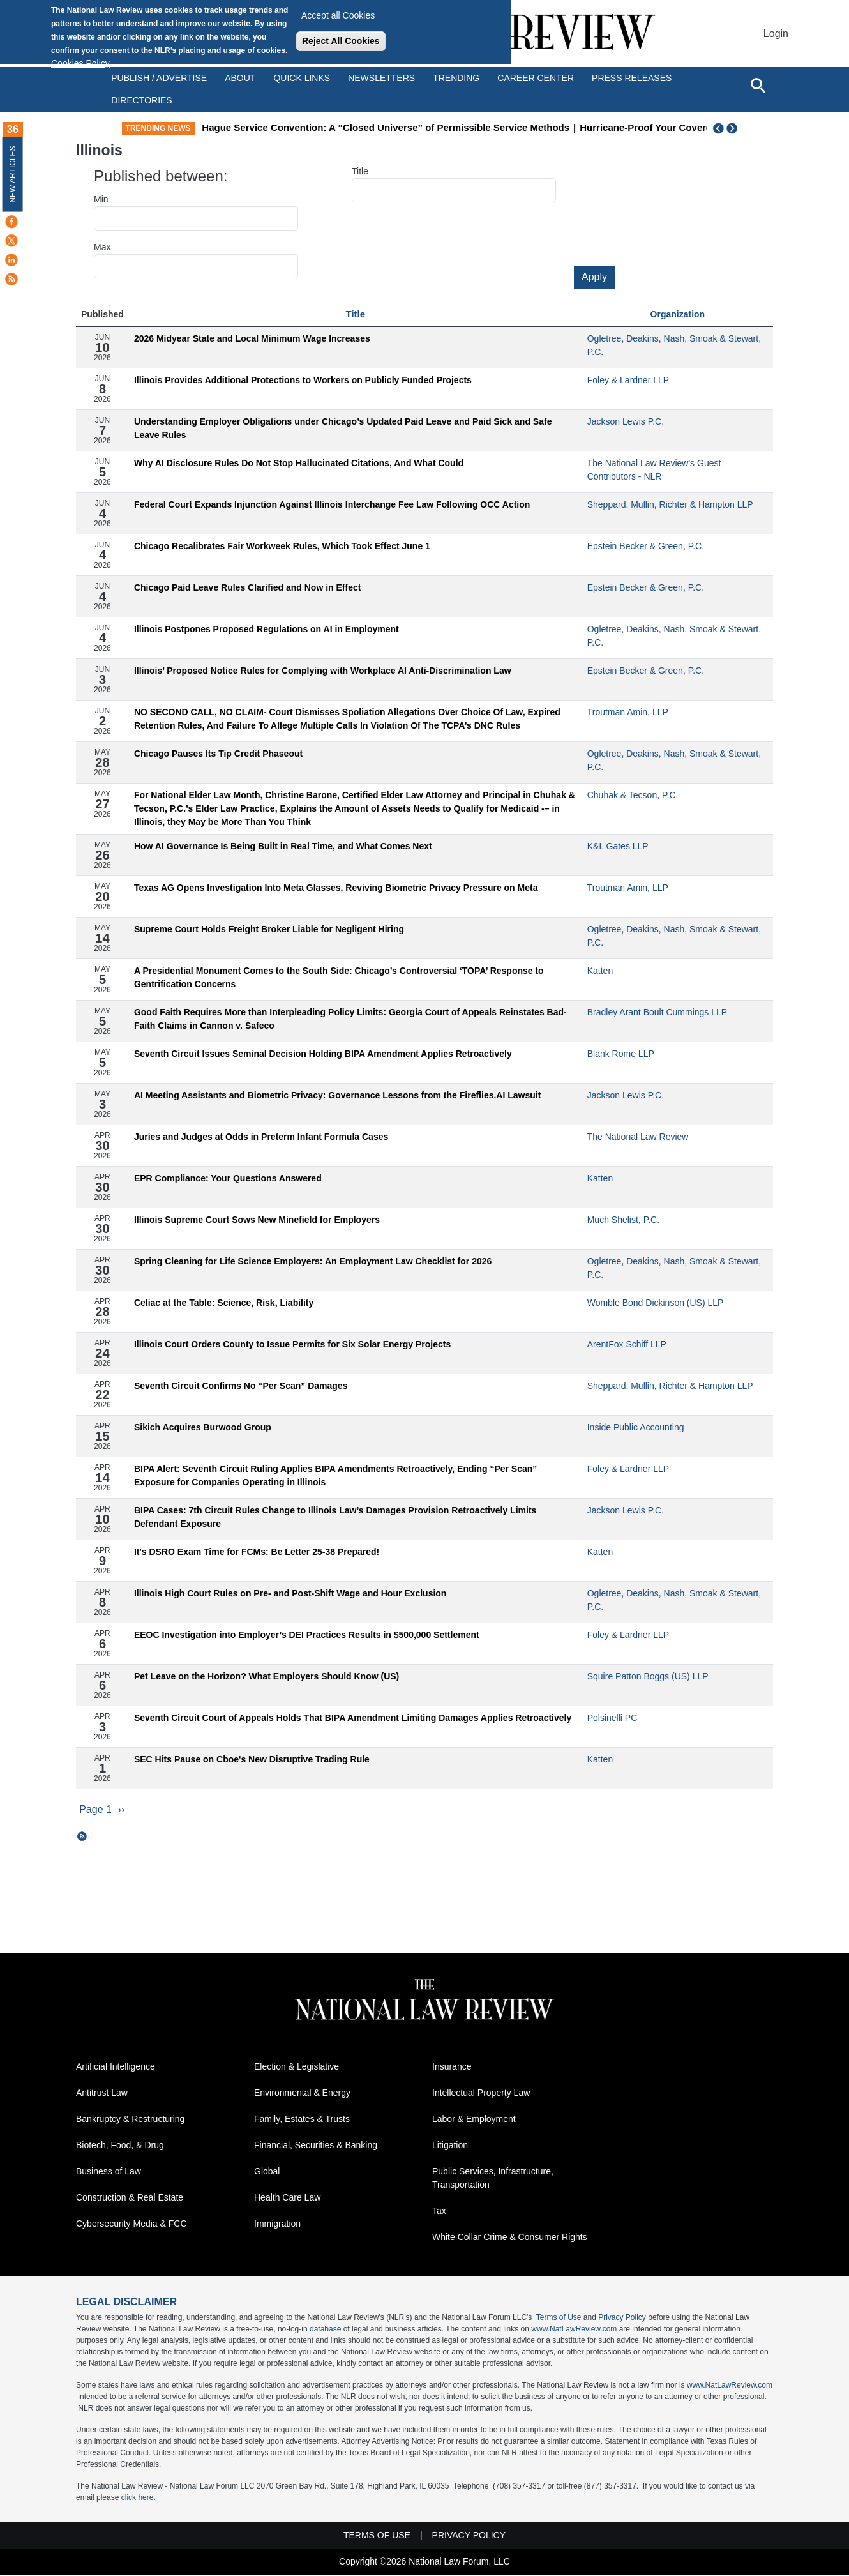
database (325, 2330)
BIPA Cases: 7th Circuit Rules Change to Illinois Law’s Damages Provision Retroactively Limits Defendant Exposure (335, 1517)
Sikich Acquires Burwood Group (202, 1427)
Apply (594, 276)
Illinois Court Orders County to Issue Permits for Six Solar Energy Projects (292, 1344)
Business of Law (108, 2172)
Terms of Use (559, 2318)
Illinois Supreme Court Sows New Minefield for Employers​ (257, 1220)
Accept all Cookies (338, 15)
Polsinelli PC (612, 1718)
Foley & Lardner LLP (628, 380)
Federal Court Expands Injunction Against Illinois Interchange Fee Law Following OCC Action (332, 504)
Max (102, 247)
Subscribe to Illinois (82, 1837)
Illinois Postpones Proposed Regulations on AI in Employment (266, 629)
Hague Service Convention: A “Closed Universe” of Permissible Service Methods (431, 127)
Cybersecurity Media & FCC (131, 2225)
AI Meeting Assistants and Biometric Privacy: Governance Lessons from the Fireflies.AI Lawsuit (337, 1095)
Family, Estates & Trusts (302, 2120)
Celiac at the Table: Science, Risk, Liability (223, 1303)
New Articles (12, 174)
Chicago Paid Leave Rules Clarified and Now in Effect (247, 587)
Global (267, 2172)
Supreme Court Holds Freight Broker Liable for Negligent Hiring (269, 929)
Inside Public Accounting (635, 1427)
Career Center (535, 78)
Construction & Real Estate (129, 2198)
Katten (600, 971)
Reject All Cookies (341, 41)
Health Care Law (287, 2198)
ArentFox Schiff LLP (626, 1344)
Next (733, 128)
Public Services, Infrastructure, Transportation (492, 2179)
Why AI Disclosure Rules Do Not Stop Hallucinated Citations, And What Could (298, 463)
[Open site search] (758, 85)
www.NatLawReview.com (574, 2330)
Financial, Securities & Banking (315, 2146)
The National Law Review (638, 1137)
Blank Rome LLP (620, 1054)
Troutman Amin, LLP (627, 712)
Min (101, 199)
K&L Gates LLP (618, 846)
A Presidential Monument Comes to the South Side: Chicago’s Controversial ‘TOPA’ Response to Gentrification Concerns (339, 977)
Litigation (450, 2146)
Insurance (451, 2068)
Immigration (277, 2225)
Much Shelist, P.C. (623, 1220)
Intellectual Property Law (481, 2094)
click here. (138, 2498)
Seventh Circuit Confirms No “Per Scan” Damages (241, 1386)
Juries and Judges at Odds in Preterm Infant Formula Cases (261, 1137)
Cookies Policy (80, 63)
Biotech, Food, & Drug (120, 2146)
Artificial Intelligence (115, 2068)
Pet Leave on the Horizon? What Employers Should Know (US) (266, 1676)
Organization (677, 314)
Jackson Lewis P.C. (625, 421)
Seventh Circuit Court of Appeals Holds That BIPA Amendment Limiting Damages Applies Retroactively (352, 1718)
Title (360, 171)
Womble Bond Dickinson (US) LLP (655, 1303)
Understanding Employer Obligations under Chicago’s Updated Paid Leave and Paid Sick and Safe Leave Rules (343, 428)
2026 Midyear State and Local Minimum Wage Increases (252, 338)
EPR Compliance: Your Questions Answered (228, 1178)
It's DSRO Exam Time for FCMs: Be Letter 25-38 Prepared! (256, 1552)
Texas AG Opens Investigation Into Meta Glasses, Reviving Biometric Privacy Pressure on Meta (336, 888)
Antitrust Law (102, 2094)
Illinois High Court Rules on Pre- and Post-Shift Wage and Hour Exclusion (290, 1593)
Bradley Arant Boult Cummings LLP (657, 1012)
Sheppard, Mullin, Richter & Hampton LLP (670, 504)
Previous (719, 128)
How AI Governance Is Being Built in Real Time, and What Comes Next (283, 846)
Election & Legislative (296, 2068)
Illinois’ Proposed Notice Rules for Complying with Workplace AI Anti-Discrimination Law (322, 670)
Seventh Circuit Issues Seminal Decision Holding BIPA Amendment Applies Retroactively (323, 1054)
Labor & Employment (474, 2120)
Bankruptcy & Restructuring (130, 2120)
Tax (439, 2212)
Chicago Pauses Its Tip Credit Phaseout (218, 753)
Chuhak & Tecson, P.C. (633, 795)
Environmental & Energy (302, 2094)
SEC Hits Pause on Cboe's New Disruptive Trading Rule (252, 1759)
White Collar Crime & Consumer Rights (509, 2238)
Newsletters (381, 78)
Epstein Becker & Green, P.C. (645, 546)
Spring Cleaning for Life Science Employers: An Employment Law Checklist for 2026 (313, 1261)
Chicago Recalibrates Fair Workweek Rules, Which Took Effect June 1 (282, 546)
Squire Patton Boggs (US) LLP (648, 1676)
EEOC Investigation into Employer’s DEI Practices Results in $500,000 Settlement (306, 1635)
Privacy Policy (622, 2318)
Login (775, 33)
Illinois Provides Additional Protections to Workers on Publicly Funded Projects (303, 380)
